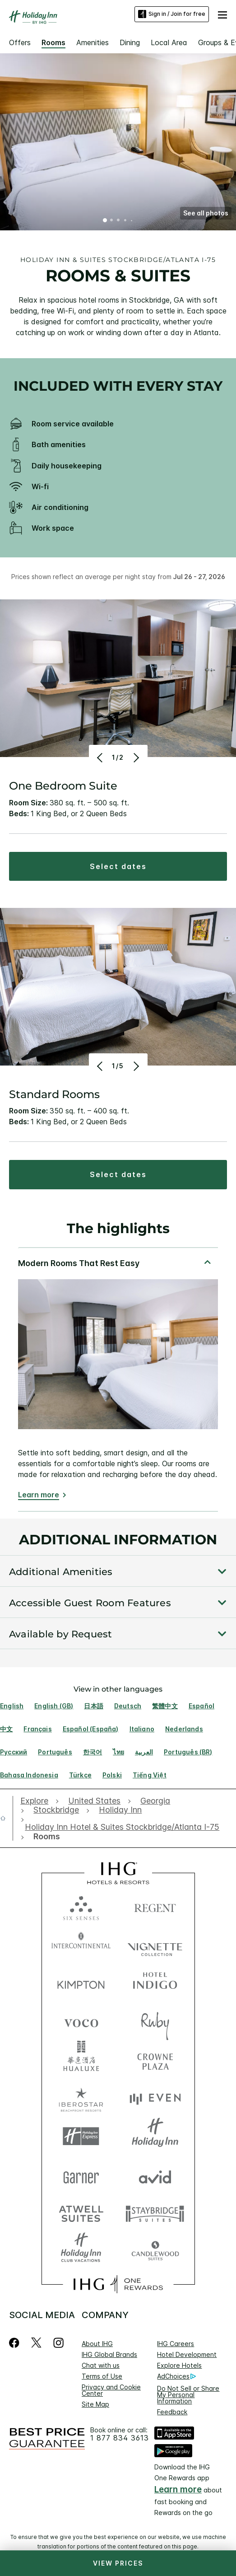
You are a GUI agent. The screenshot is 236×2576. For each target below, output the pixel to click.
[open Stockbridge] (56, 1810)
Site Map (95, 2404)
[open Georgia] (155, 1801)
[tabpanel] (118, 1379)
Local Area (169, 42)
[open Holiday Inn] (120, 1810)
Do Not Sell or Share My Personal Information (188, 2394)
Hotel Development (187, 2354)
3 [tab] (118, 220)
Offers (20, 42)
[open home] (6, 1818)
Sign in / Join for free (171, 14)
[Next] (136, 757)
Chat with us (101, 2365)
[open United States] (94, 1801)
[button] (222, 14)
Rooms (53, 42)
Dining (130, 42)
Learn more (38, 1495)
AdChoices (176, 2376)
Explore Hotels (179, 2365)
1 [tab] (105, 220)
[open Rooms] (44, 1837)
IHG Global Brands (109, 2354)
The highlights (118, 1229)
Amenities (92, 42)
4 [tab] (125, 220)
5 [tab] (131, 221)
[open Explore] (36, 1801)
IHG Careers (175, 2343)
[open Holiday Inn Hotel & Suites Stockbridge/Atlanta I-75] (122, 1827)
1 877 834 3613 (119, 2438)
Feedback (172, 2412)
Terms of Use (102, 2376)
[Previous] (101, 757)
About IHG (97, 2343)
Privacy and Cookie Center (111, 2390)
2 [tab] (111, 220)
